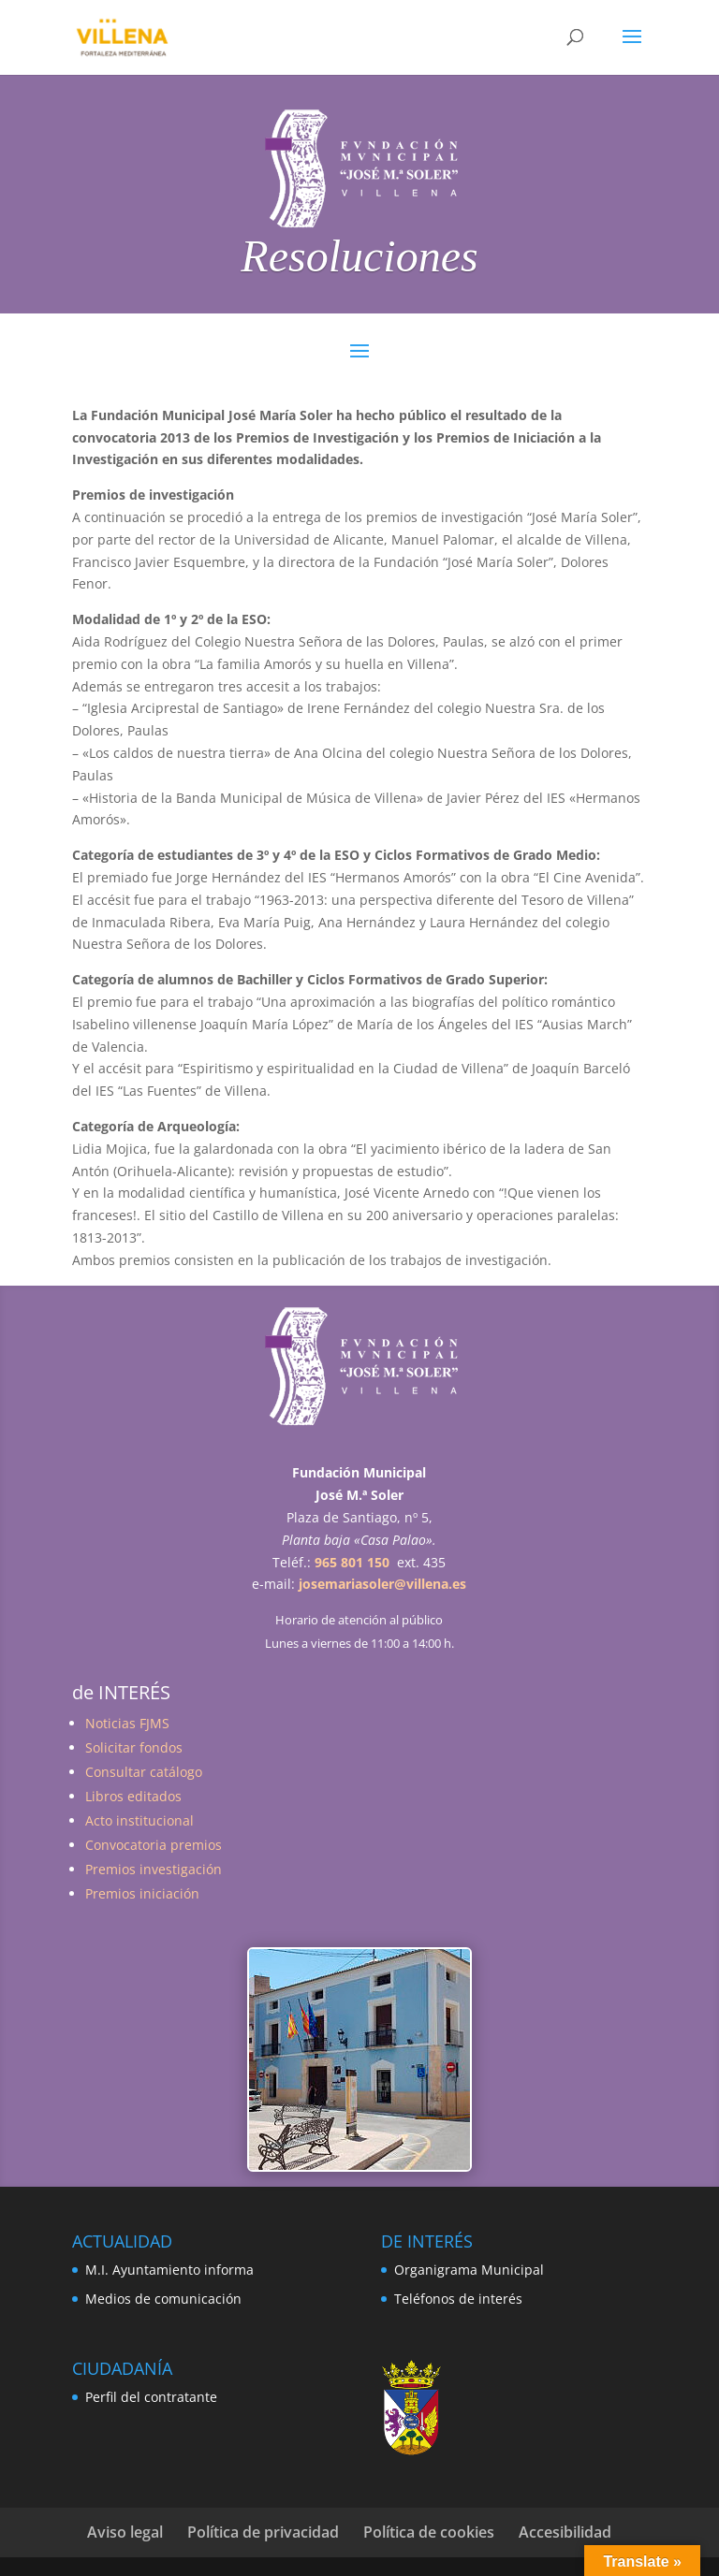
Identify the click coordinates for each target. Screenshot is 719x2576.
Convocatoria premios (153, 1845)
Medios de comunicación (163, 2298)
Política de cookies (428, 2532)
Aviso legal (125, 2532)
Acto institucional (139, 1820)
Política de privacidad (263, 2532)
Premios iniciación (142, 1893)
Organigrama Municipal (469, 2269)
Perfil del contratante (151, 2397)
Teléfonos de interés (458, 2298)
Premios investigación (153, 1869)
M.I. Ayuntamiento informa (169, 2269)
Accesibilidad (565, 2532)
